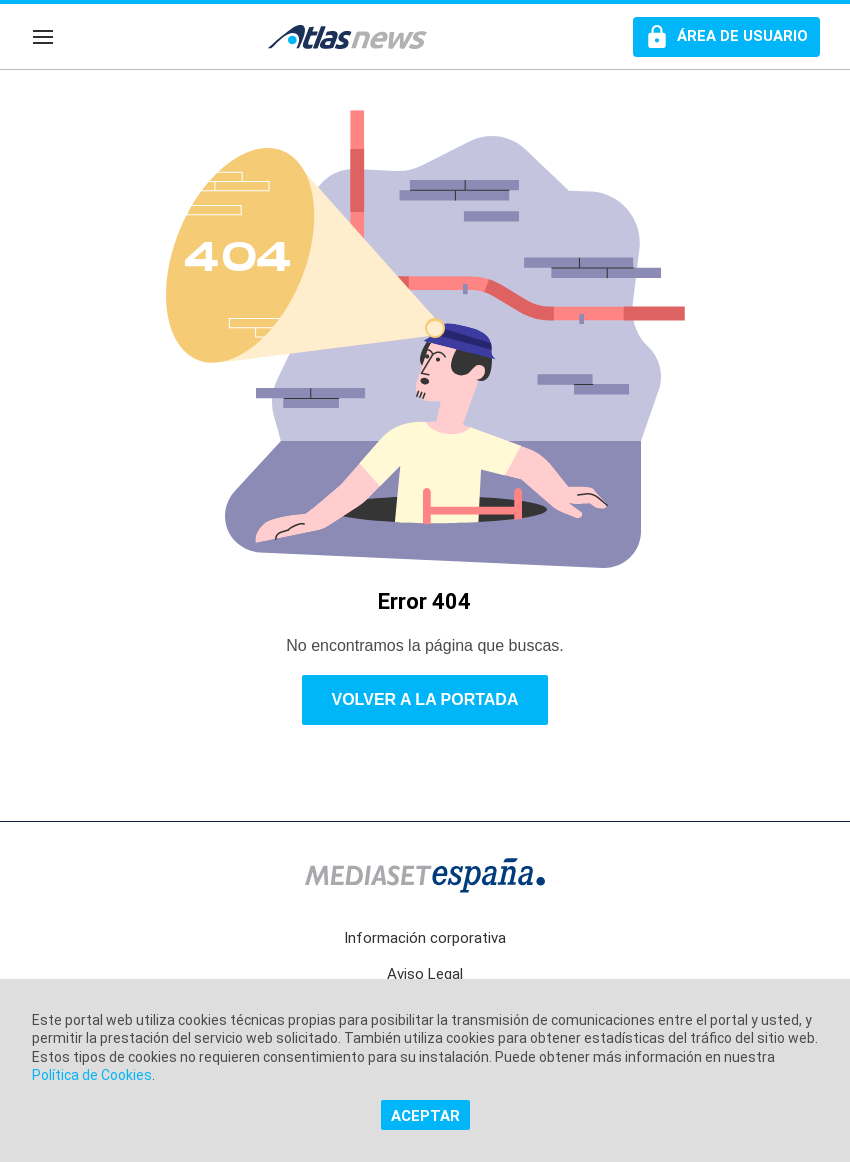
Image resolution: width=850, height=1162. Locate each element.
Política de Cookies (92, 1075)
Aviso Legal (425, 974)
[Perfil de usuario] (726, 37)
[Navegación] (43, 37)
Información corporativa (425, 938)
